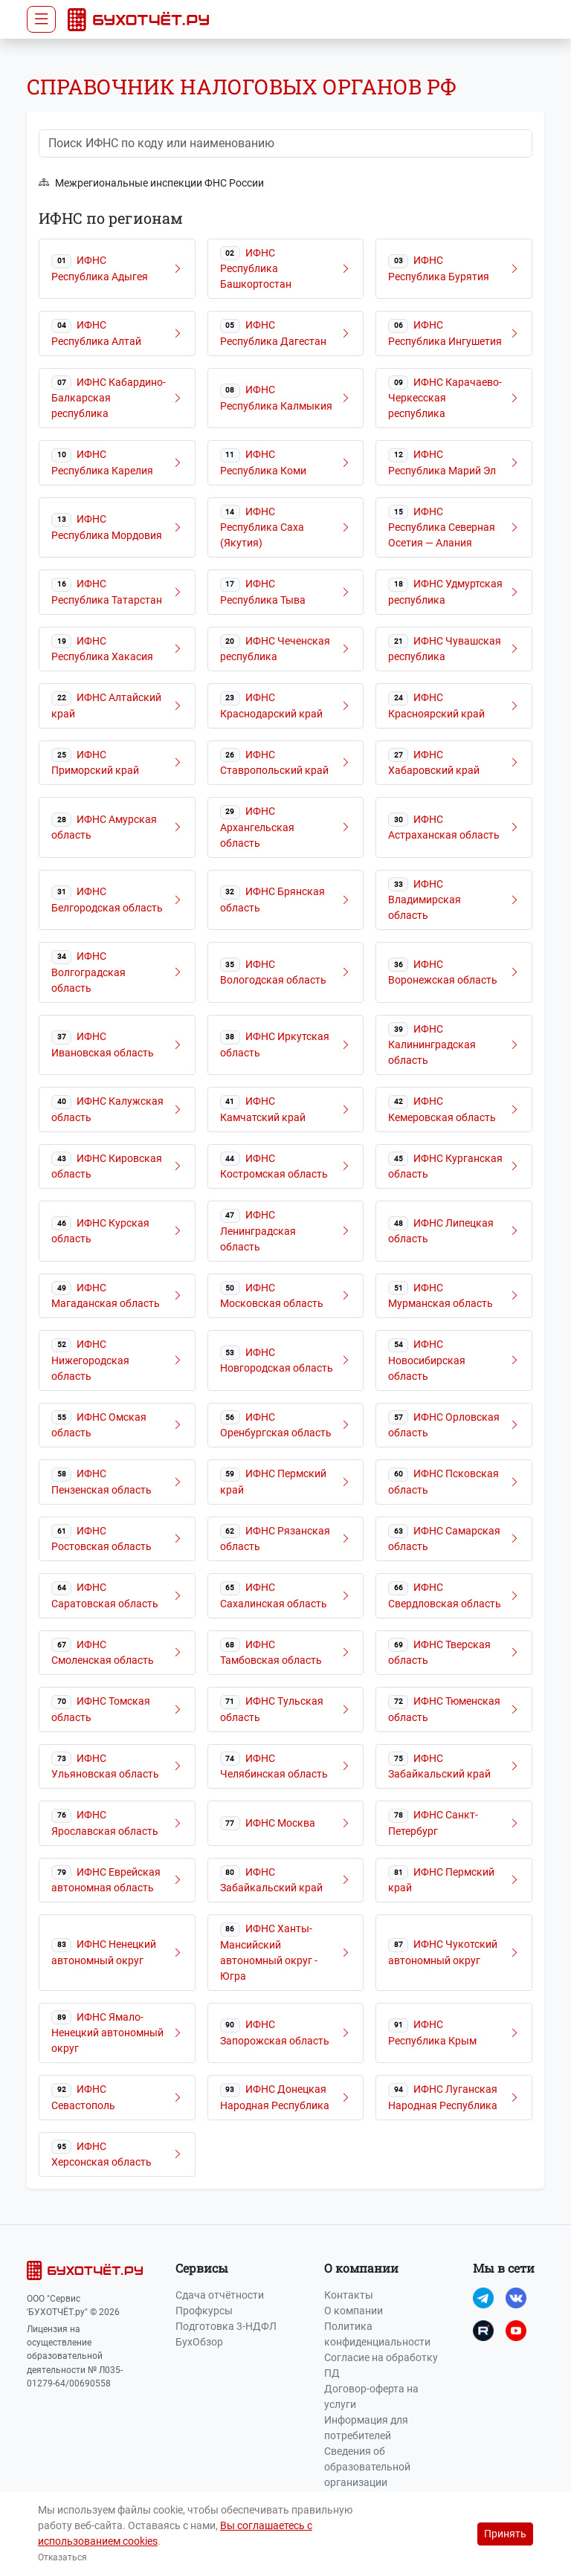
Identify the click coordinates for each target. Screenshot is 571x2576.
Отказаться (62, 2557)
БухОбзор (199, 2342)
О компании (353, 2311)
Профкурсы (204, 2311)
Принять (505, 2534)
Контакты (348, 2295)
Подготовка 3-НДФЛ (226, 2326)
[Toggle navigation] (41, 19)
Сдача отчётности (219, 2295)
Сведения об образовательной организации (367, 2466)
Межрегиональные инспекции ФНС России (151, 183)
